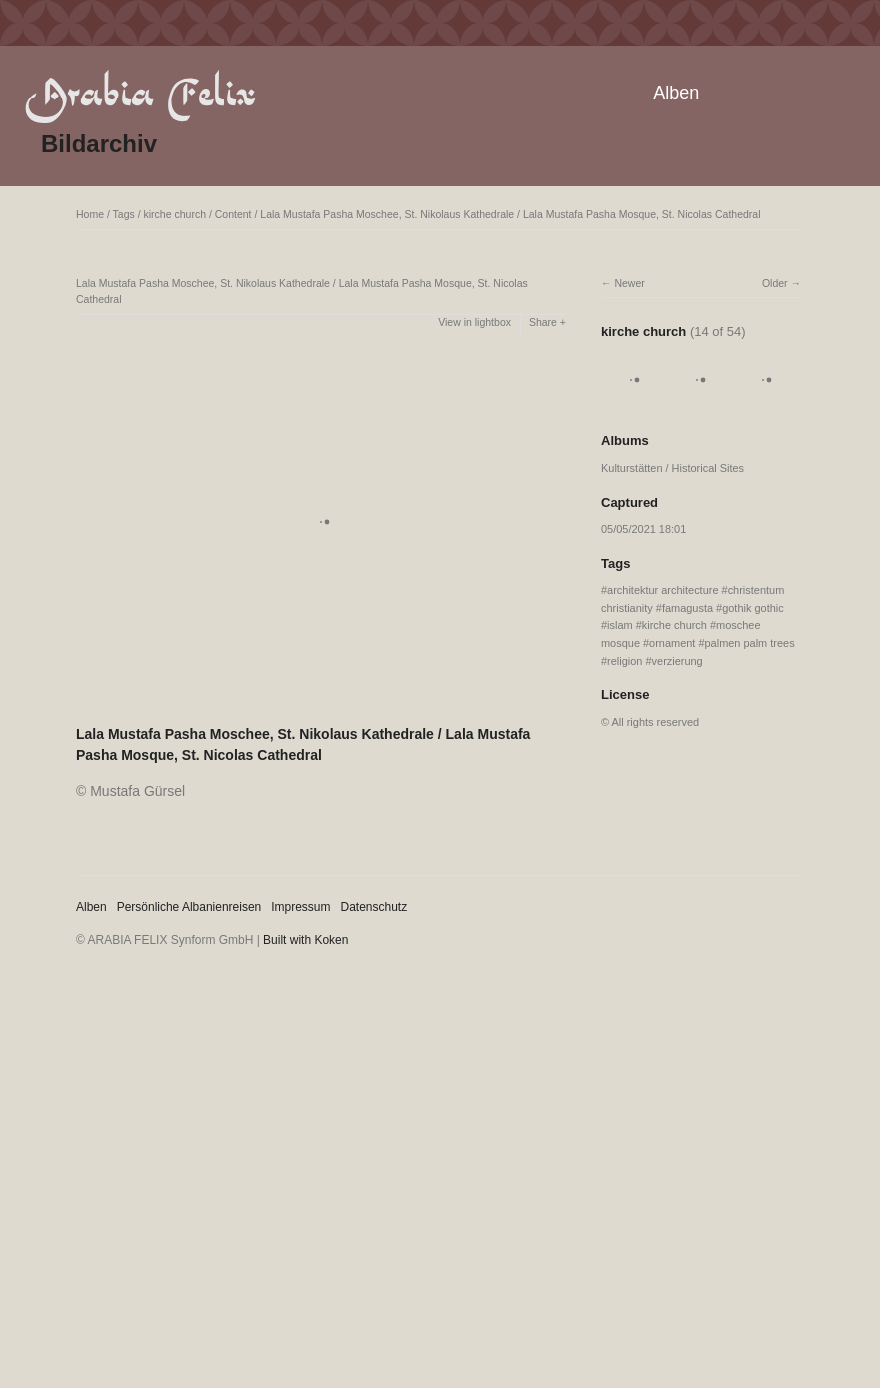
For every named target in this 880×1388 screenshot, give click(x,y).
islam (620, 625)
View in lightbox (474, 322)
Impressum (300, 907)
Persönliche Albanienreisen (189, 907)
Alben (676, 93)
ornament (672, 643)
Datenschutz (374, 907)
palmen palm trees (750, 643)
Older (775, 283)
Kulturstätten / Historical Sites (672, 468)
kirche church (175, 214)
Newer (629, 283)
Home (90, 214)
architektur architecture (662, 590)
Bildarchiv (99, 143)
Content (233, 214)
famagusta (687, 608)
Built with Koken (305, 940)
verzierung (677, 661)
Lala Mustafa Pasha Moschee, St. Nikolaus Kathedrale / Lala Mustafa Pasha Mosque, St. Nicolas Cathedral (510, 214)
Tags (124, 214)
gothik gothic (753, 608)
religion (624, 661)
